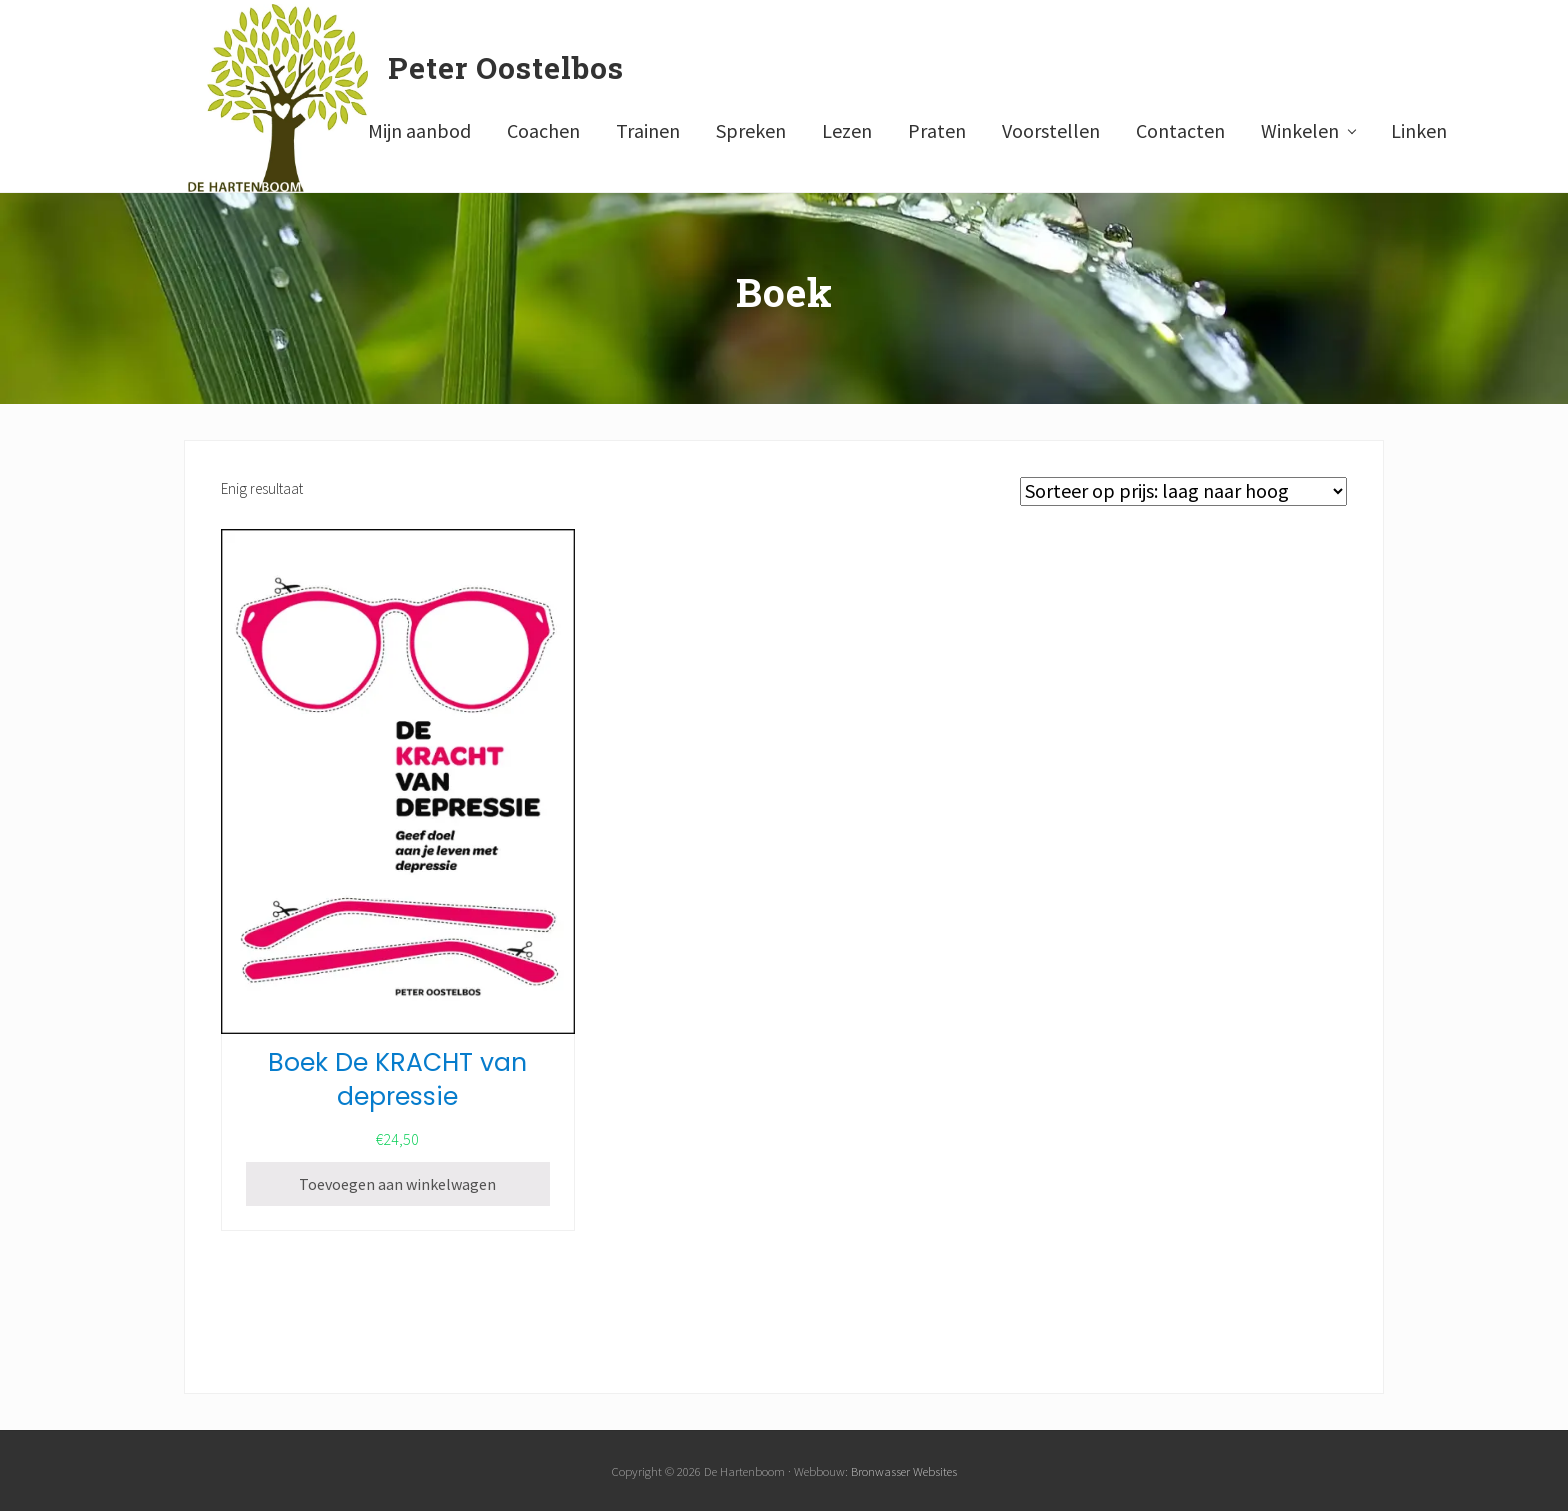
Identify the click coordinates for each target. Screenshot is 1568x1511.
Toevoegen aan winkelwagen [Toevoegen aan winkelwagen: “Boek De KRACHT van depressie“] (397, 1184)
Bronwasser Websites (904, 1471)
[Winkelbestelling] (1183, 491)
